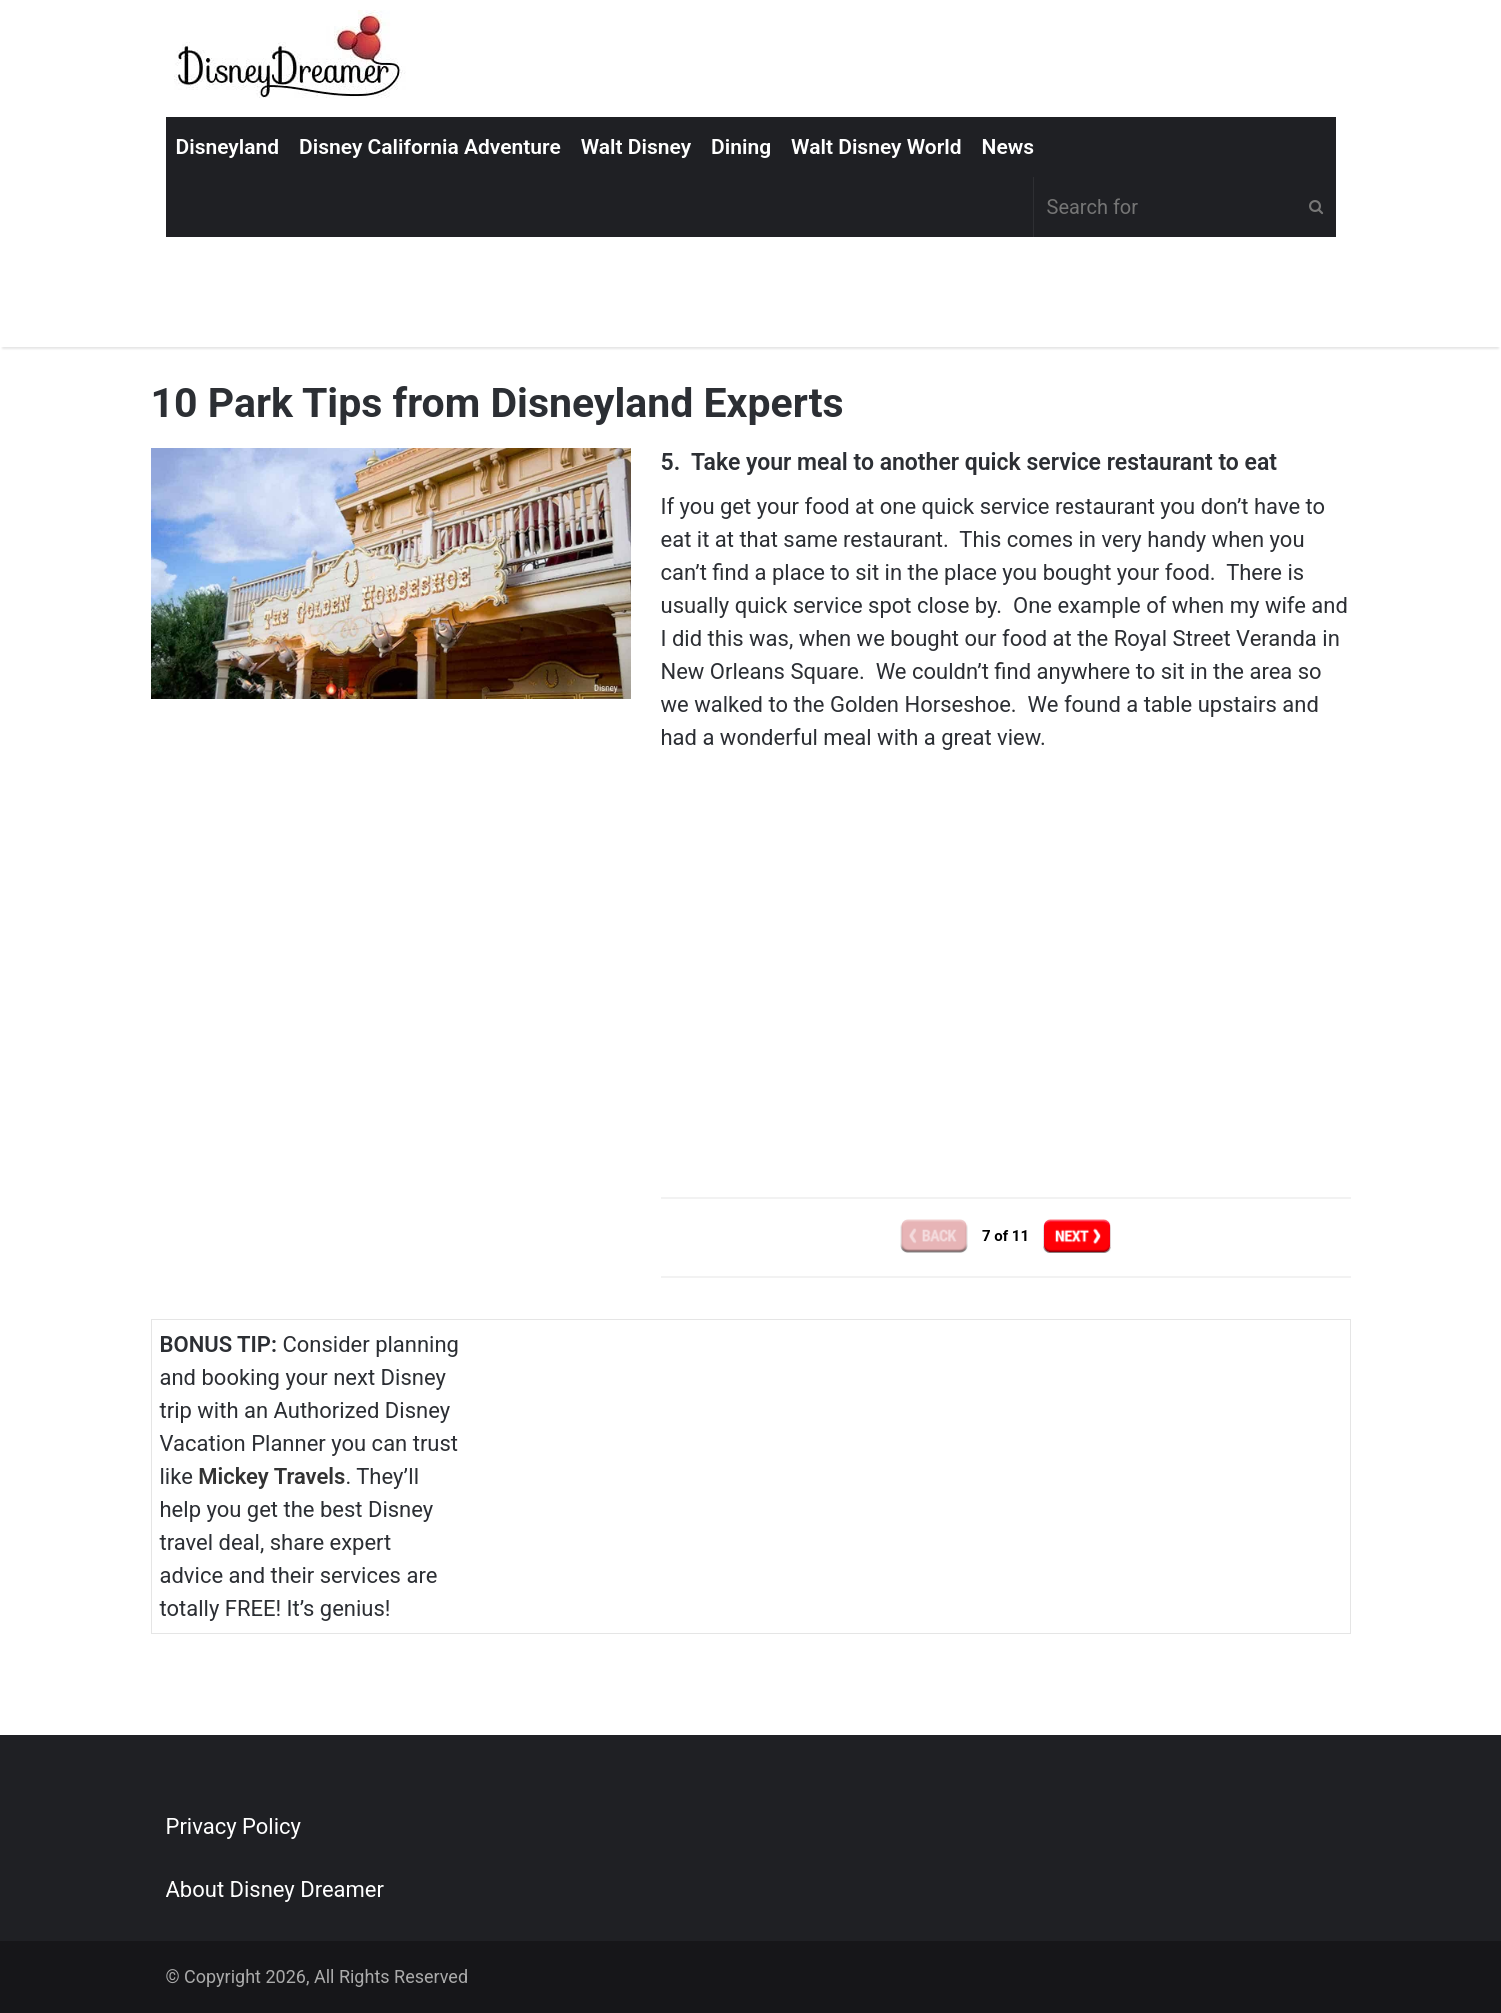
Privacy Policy (233, 1826)
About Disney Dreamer (275, 1889)
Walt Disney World (876, 147)
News (1008, 147)
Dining (741, 147)
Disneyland (228, 147)
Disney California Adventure (430, 147)
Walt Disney (636, 147)
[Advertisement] (1006, 990)
